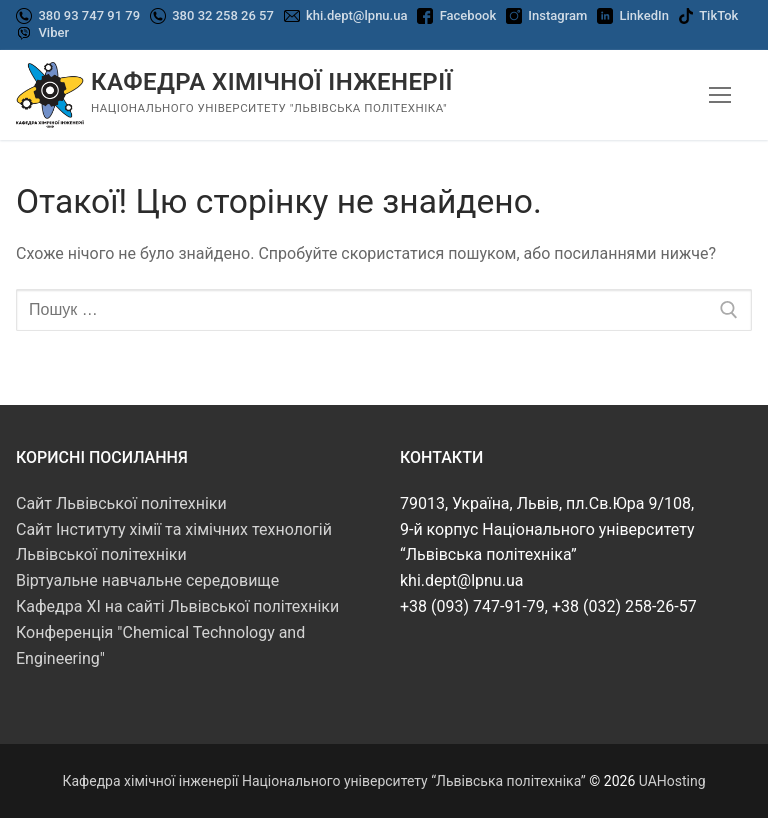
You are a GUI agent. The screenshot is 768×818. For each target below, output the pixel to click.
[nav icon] (720, 95)
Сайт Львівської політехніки (121, 503)
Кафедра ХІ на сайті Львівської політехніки (177, 606)
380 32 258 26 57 (221, 15)
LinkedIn (644, 15)
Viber (53, 32)
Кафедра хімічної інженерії (272, 82)
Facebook (468, 15)
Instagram (557, 15)
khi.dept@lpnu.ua (356, 15)
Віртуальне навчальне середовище (147, 580)
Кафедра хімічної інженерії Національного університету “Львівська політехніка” (323, 781)
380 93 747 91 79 (87, 15)
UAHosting (672, 781)
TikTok (718, 15)
